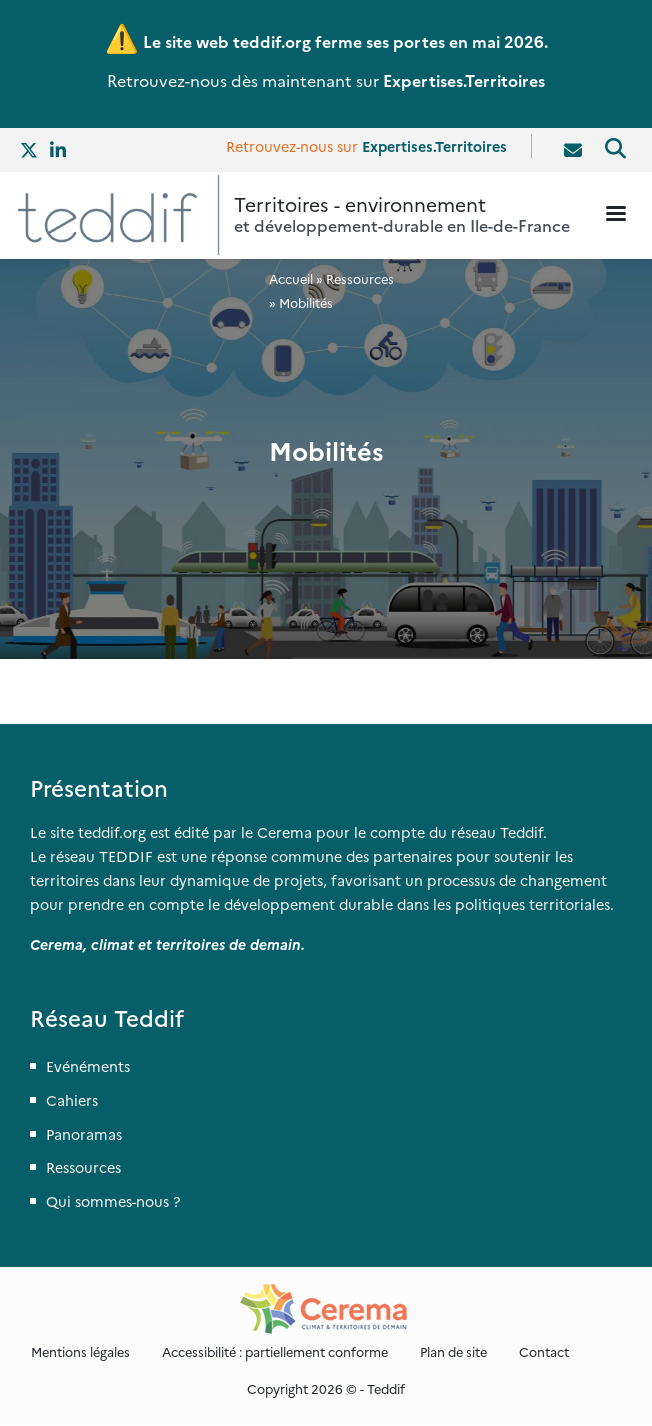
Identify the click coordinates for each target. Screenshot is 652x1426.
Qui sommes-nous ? (113, 1201)
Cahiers (72, 1100)
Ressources (360, 278)
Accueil (291, 278)
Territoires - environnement (360, 203)
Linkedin (60, 150)
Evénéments (88, 1066)
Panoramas (84, 1134)
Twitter (30, 150)
